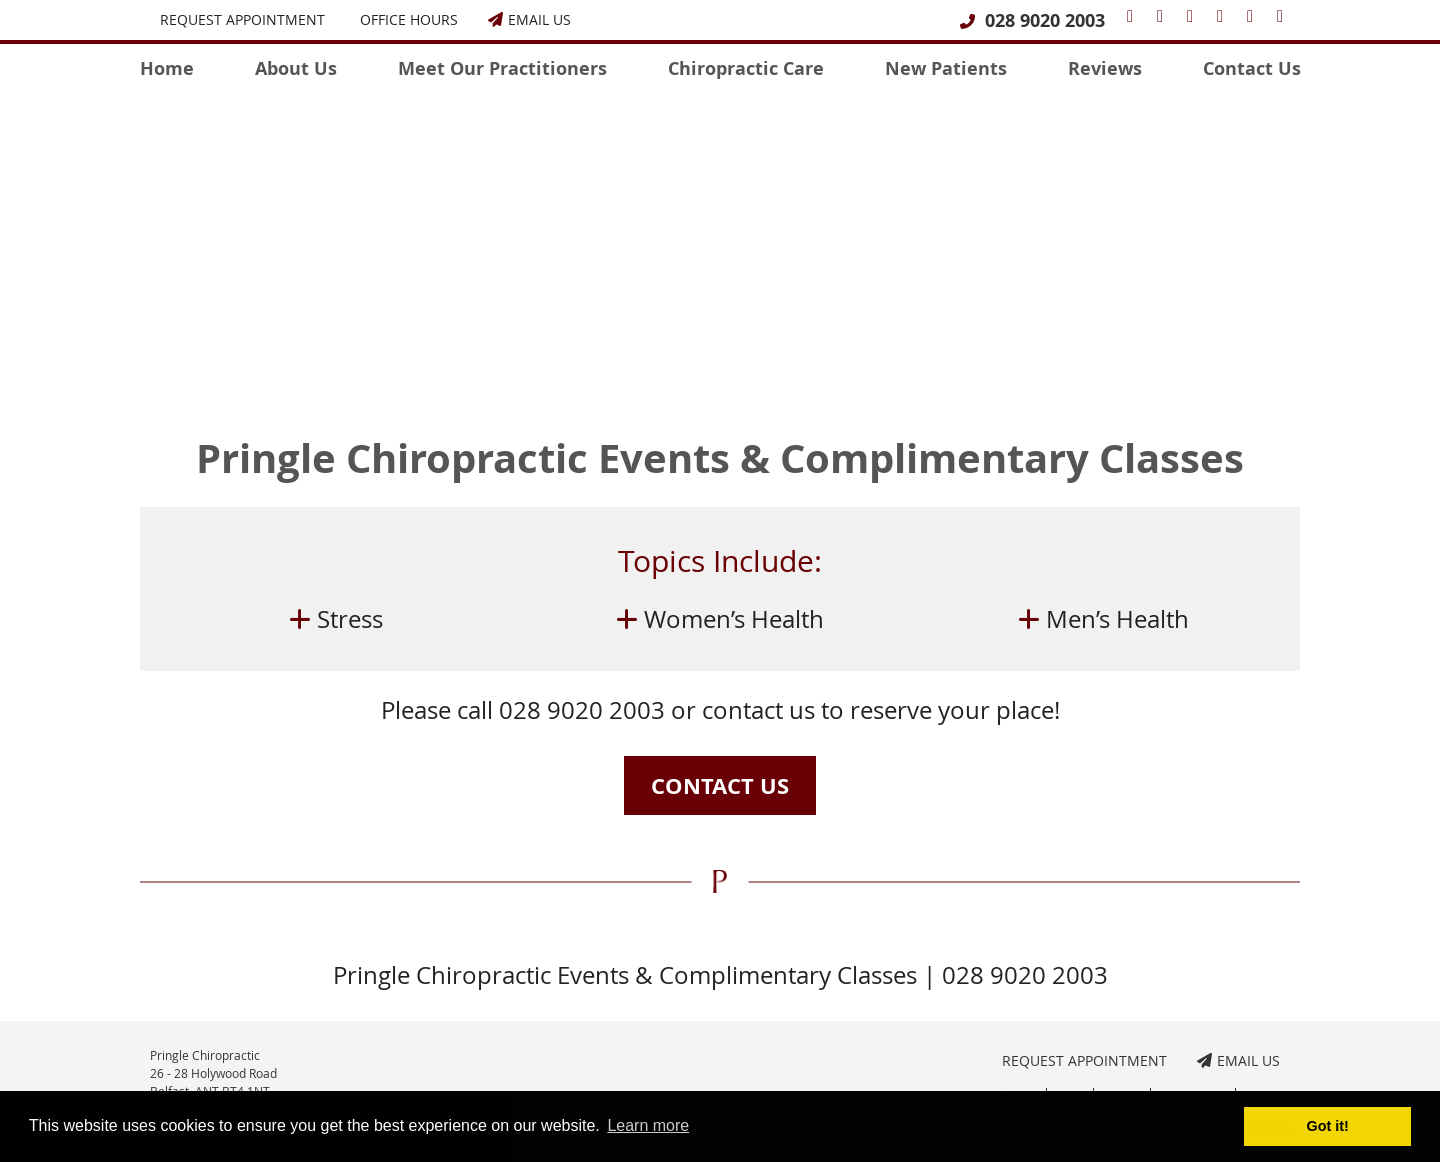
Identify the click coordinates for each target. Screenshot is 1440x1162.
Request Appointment (242, 19)
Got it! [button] (1328, 1126)
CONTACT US (720, 785)
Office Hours (409, 19)
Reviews (1105, 68)
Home (167, 68)
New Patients (946, 68)
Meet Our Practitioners (502, 68)
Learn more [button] (648, 1125)
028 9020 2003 (1045, 20)
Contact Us (1252, 68)
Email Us (529, 19)
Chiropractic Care (746, 68)
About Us (296, 68)
